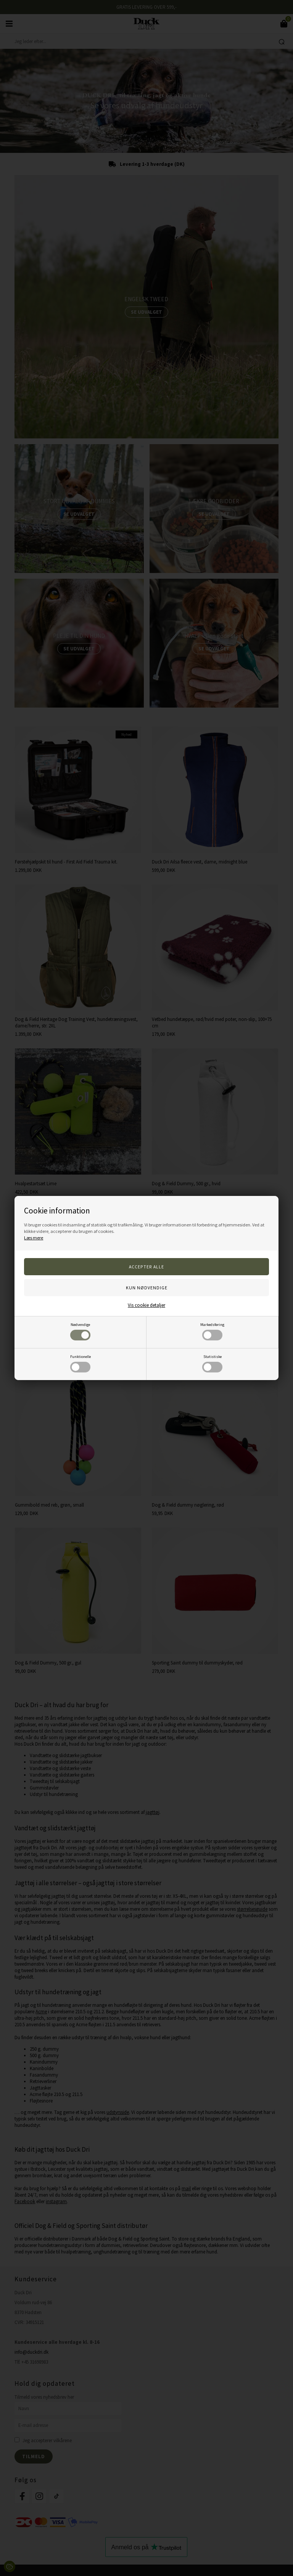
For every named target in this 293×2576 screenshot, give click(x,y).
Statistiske (212, 1363)
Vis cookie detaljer (146, 1305)
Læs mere (33, 1238)
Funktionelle (80, 1363)
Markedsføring (212, 1331)
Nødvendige (80, 1331)
